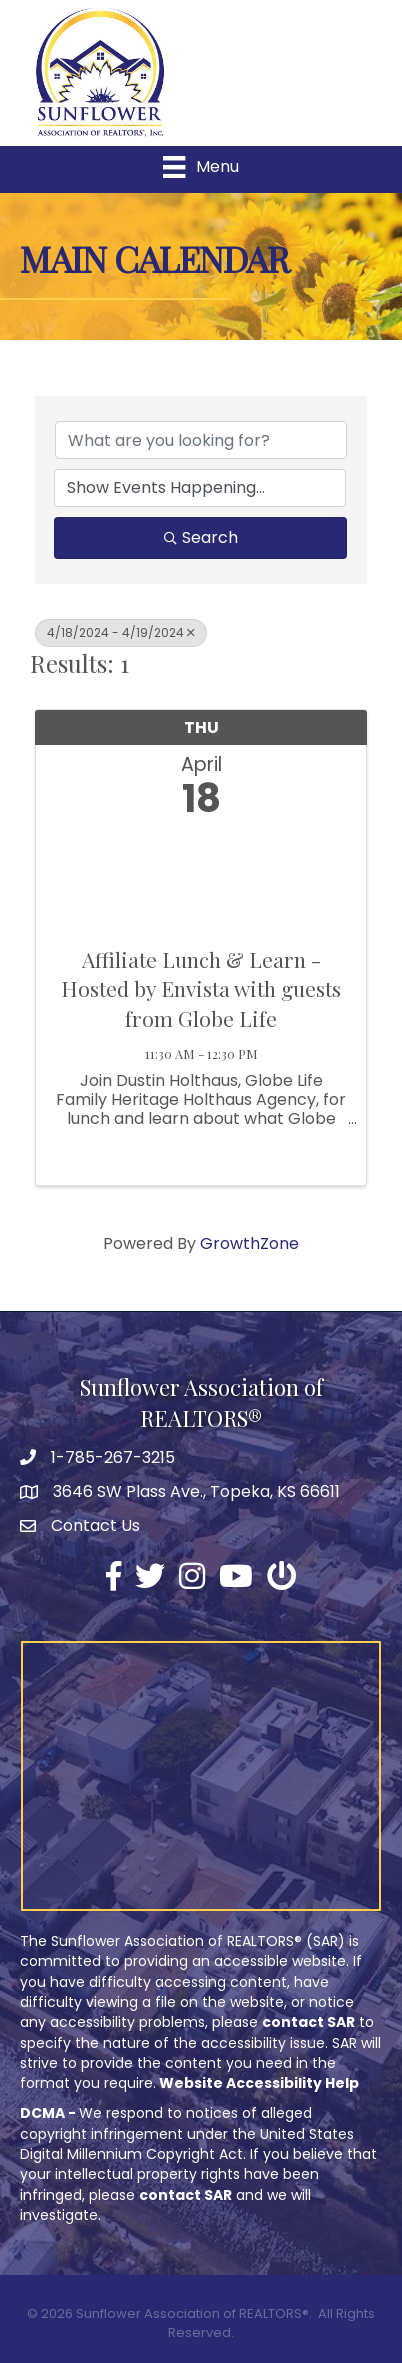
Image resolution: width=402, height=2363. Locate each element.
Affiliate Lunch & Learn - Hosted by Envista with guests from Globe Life (201, 988)
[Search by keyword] (201, 440)
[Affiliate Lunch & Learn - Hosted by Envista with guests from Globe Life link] (201, 877)
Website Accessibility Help (259, 2083)
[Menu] (200, 167)
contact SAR (308, 2022)
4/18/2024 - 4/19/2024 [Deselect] (121, 632)
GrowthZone (249, 1243)
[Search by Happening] (200, 488)
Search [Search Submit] (201, 537)
